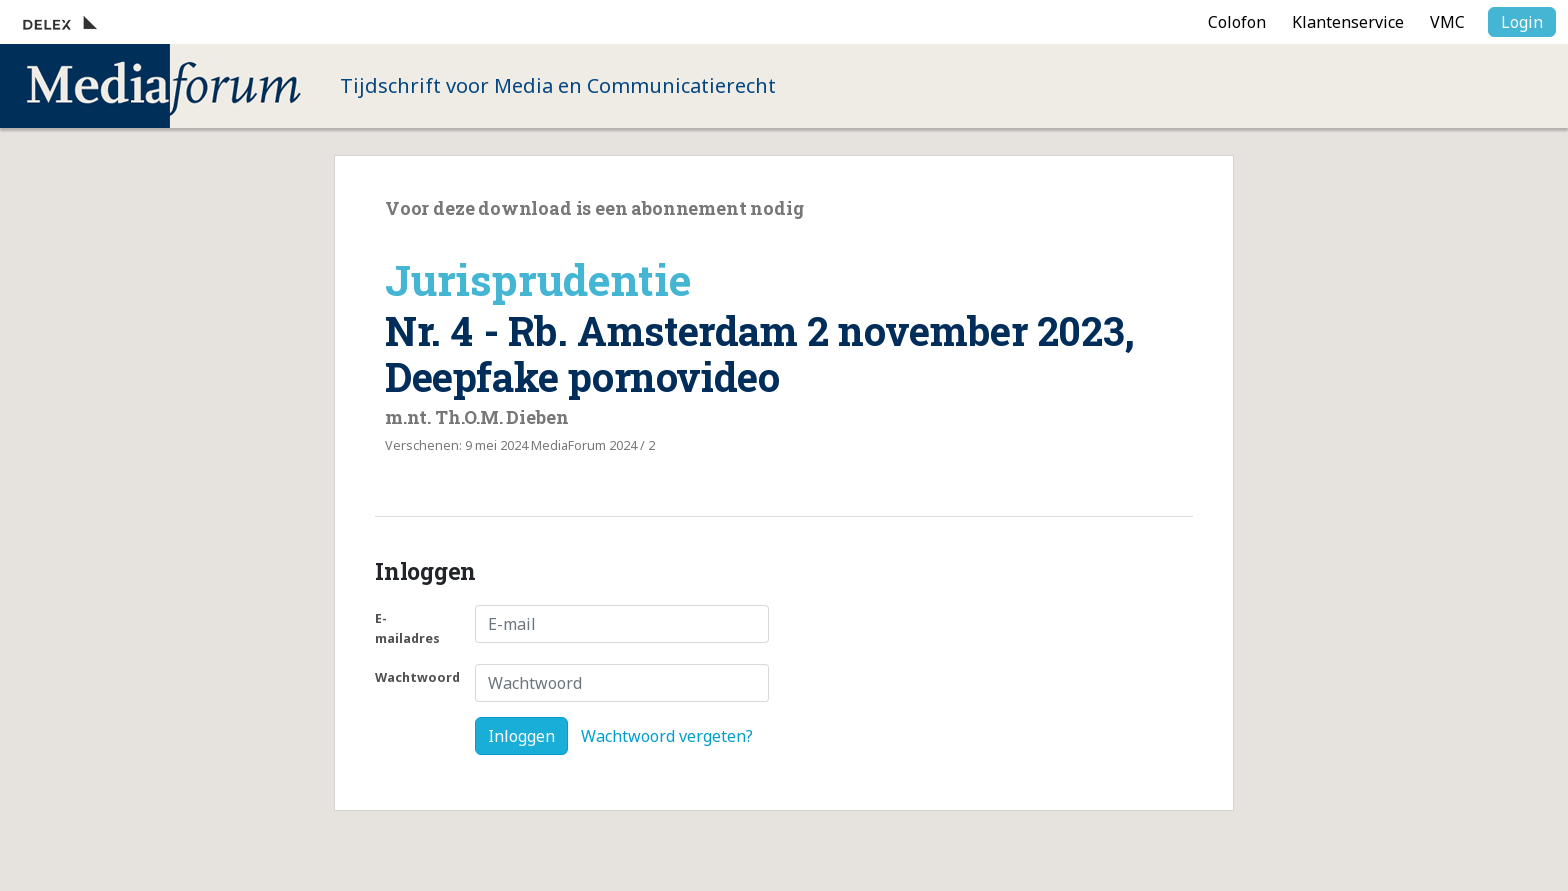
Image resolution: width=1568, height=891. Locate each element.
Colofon (1237, 22)
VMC (1447, 22)
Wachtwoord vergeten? (667, 736)
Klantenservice (1348, 22)
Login (1522, 22)
